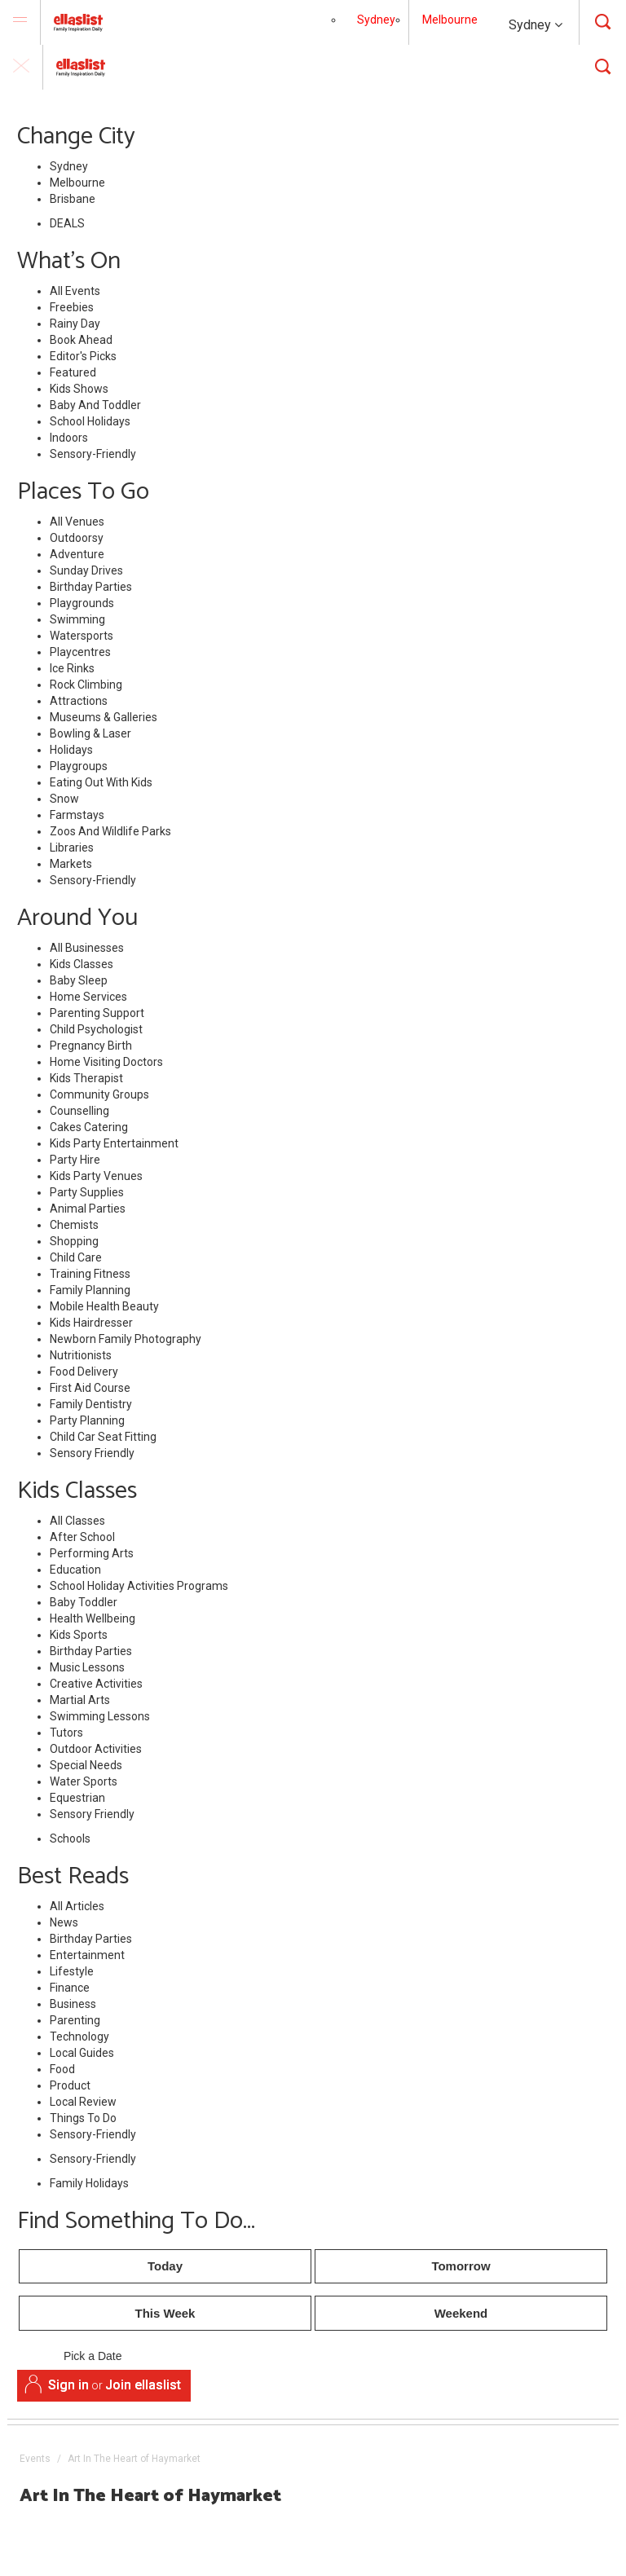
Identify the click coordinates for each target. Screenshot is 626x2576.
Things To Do (83, 2118)
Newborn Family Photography (125, 1338)
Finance (70, 1987)
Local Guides (82, 2052)
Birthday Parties (91, 586)
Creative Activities (96, 1683)
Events (35, 2458)
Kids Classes (81, 964)
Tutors (66, 1732)
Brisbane (72, 198)
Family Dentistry (91, 1404)
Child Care (76, 1257)
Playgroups (79, 766)
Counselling (79, 1110)
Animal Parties (88, 1208)
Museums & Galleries (103, 717)
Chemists (74, 1224)
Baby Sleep (79, 980)
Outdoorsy (77, 537)
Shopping (74, 1241)
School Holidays (90, 421)
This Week (165, 2313)
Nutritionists (81, 1355)
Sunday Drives (86, 570)
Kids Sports (79, 1634)
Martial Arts (80, 1699)
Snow (64, 798)
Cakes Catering (89, 1127)
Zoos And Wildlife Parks (110, 831)
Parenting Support (97, 1012)
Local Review (83, 2101)
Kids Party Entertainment (114, 1143)
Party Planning (87, 1420)
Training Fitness (90, 1273)
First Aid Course (90, 1387)
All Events (75, 290)
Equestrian (77, 1797)
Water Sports (83, 1781)
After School (82, 1536)
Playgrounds (82, 603)
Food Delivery (84, 1371)
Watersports (81, 635)
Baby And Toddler (95, 405)
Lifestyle (72, 1971)
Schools (70, 1838)
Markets (71, 863)
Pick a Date (92, 2356)
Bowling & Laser (90, 733)
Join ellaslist (143, 2385)
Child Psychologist (96, 1029)
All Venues (77, 521)
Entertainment (87, 1955)
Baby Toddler (83, 1602)
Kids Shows (79, 388)
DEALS (67, 223)
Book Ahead (81, 339)
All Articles (77, 1906)
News (64, 1922)
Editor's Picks (83, 356)
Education (75, 1569)
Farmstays (77, 814)
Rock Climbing (86, 684)
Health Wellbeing (92, 1618)
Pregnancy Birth (91, 1045)
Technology (79, 2036)
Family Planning (90, 1290)
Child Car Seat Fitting (103, 1436)
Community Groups (99, 1094)
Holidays (71, 749)
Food (62, 2069)
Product (70, 2085)
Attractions (79, 700)
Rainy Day (75, 323)
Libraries (72, 847)
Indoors (69, 437)
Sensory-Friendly (93, 453)
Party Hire (75, 1159)
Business (73, 2003)
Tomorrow (460, 2266)
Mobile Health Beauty (104, 1306)
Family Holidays (89, 2183)
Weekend (461, 2313)
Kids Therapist (86, 1078)
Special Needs (86, 1765)
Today (165, 2266)
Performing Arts (92, 1553)
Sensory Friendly (92, 1453)
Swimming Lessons (100, 1716)
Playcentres (80, 651)
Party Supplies (87, 1192)
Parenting (75, 2020)
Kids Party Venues (96, 1175)
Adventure (77, 554)
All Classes (77, 1520)
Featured (73, 372)
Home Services (88, 996)
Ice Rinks (72, 668)
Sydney (535, 25)
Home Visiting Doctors (106, 1061)
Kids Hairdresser (91, 1322)
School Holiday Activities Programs (139, 1585)
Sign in (68, 2385)
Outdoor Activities (96, 1748)
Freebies (72, 307)
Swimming (77, 619)
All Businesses (87, 947)
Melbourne (450, 19)
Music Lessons (87, 1667)
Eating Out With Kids (101, 782)
